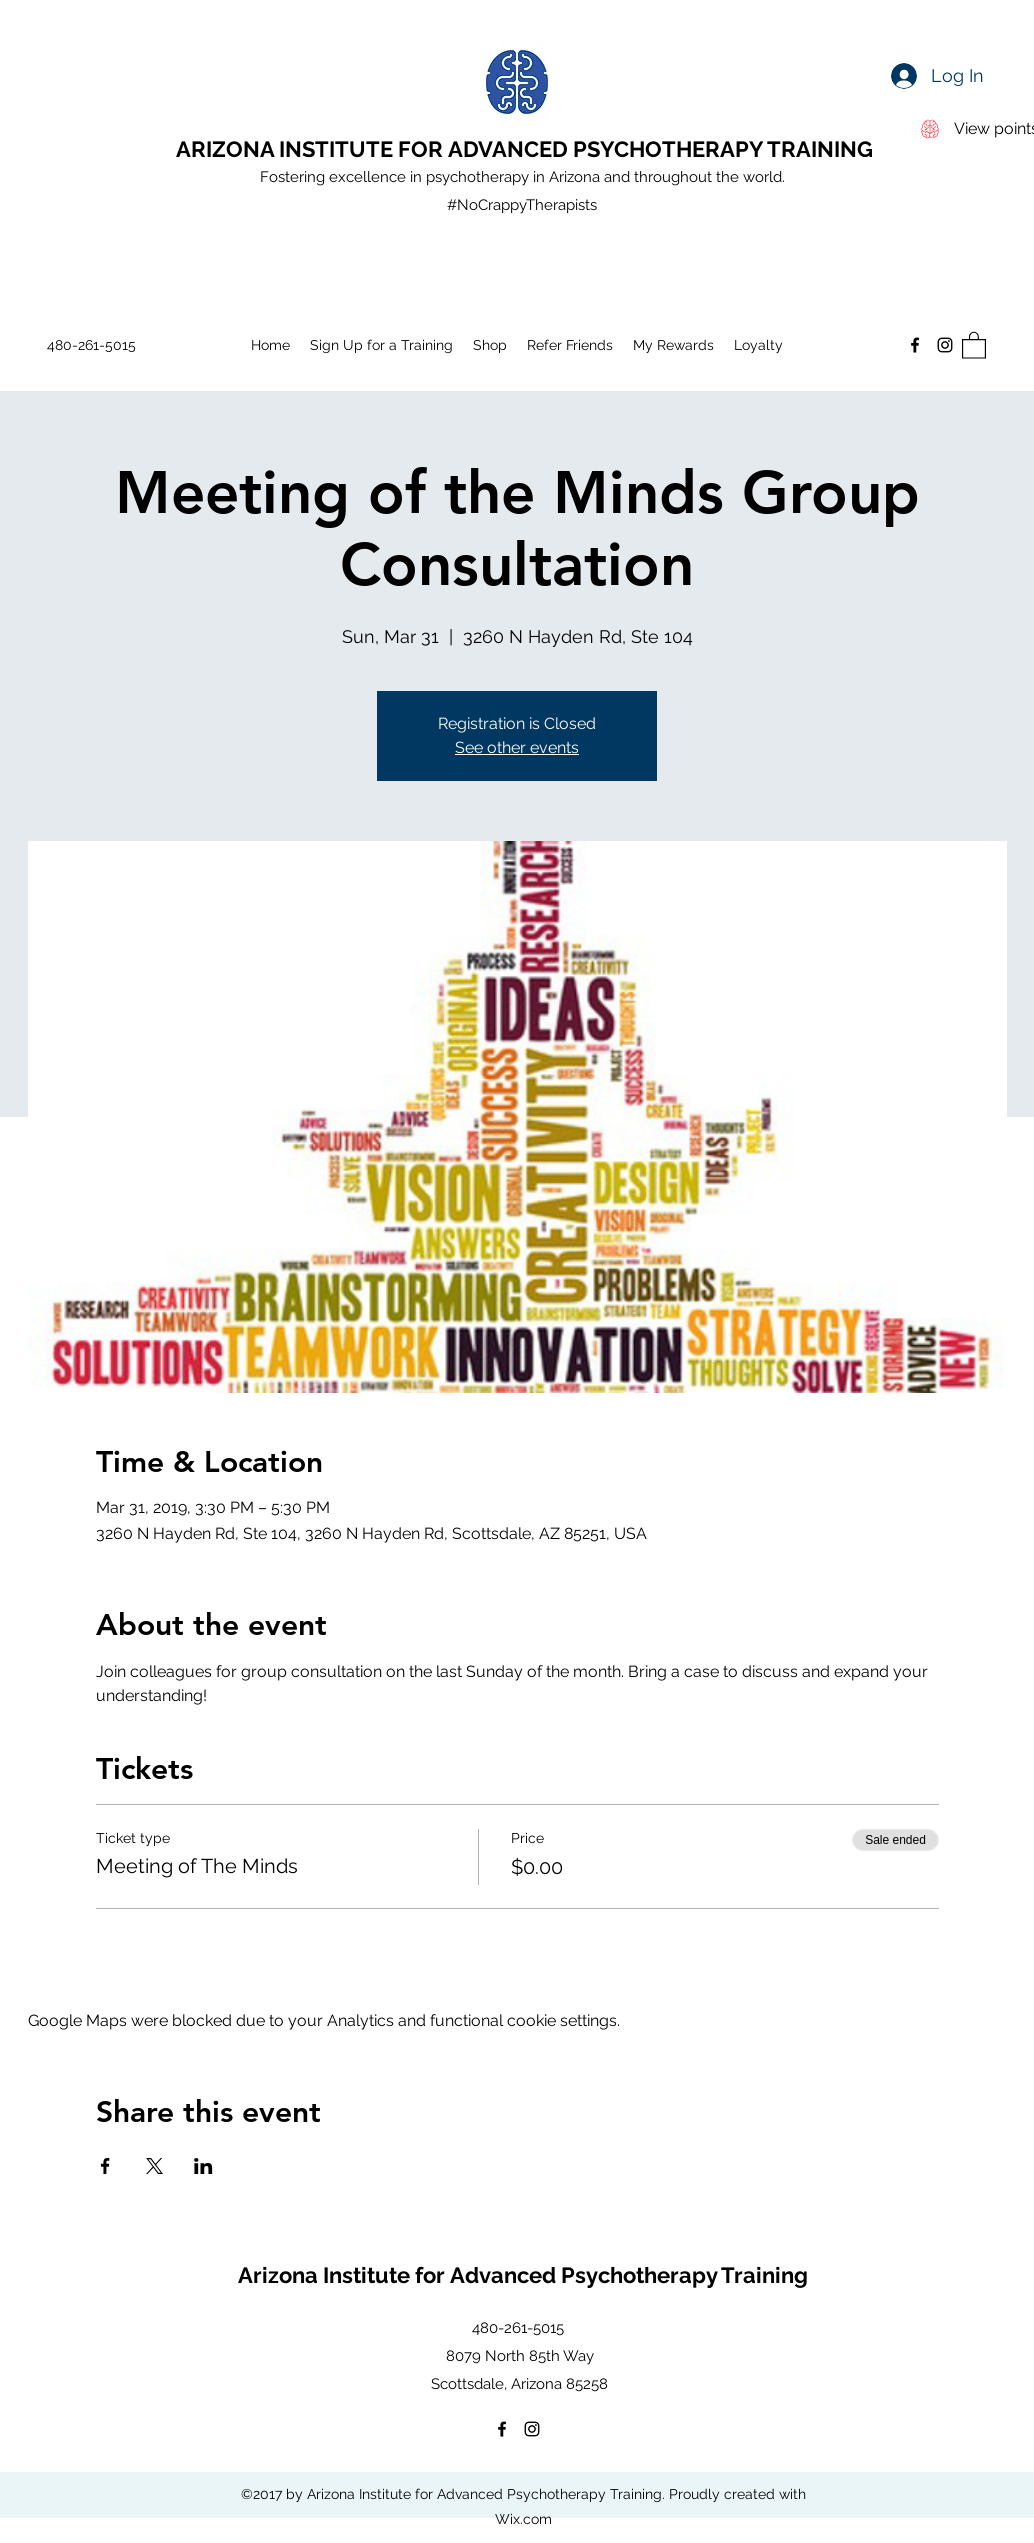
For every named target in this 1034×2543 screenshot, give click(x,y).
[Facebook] (915, 345)
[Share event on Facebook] (105, 2166)
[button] (974, 344)
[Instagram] (945, 345)
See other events (517, 747)
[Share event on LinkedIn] (203, 2166)
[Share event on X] (154, 2166)
